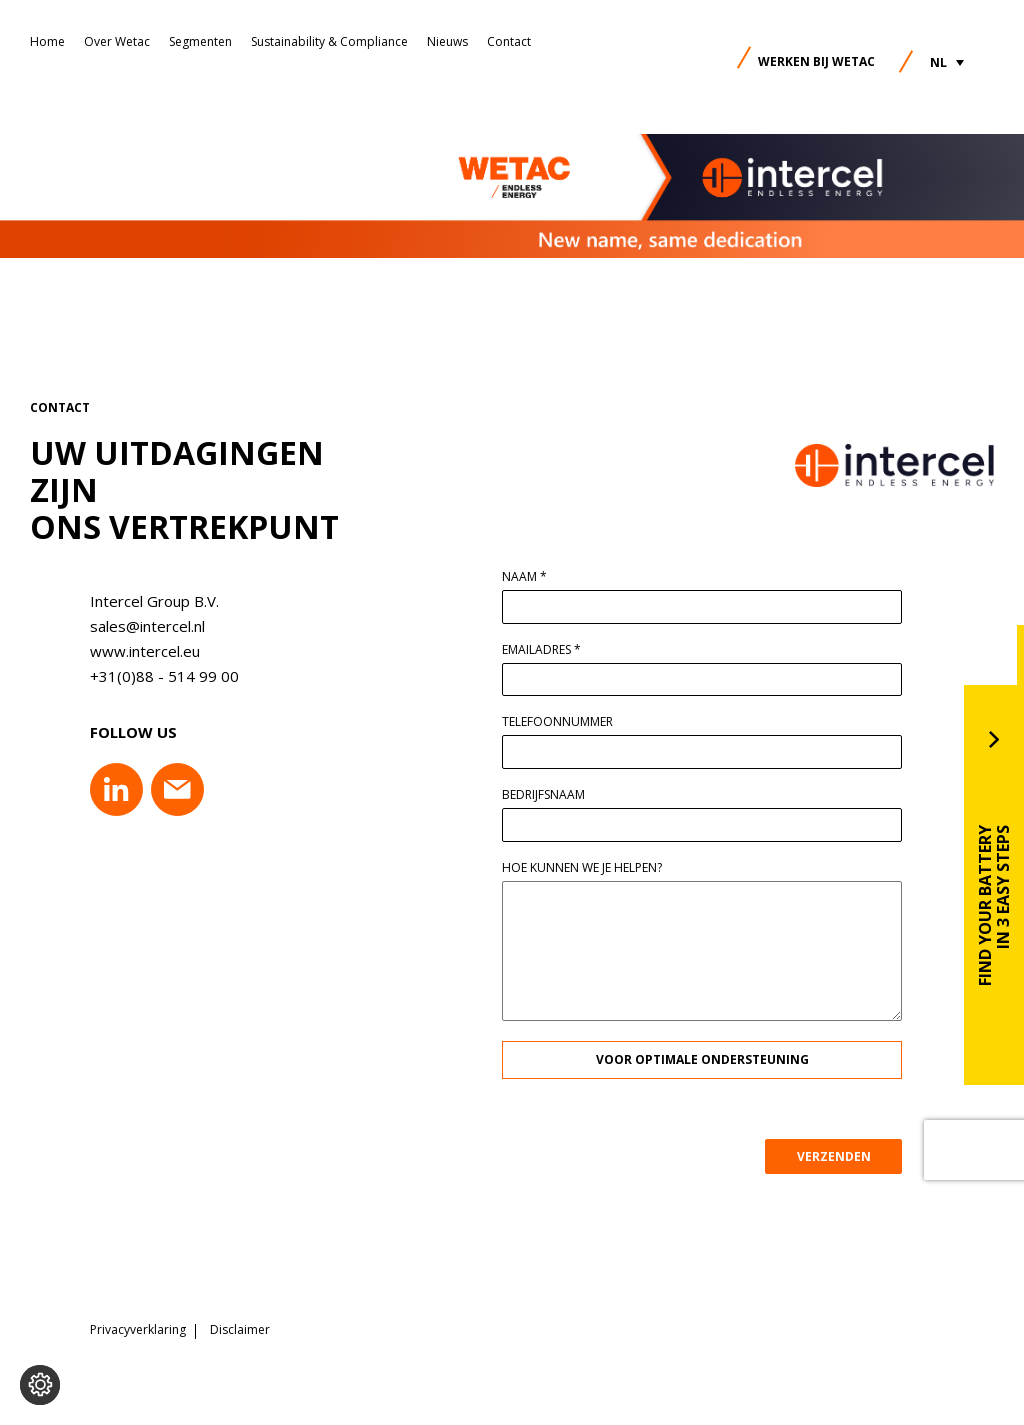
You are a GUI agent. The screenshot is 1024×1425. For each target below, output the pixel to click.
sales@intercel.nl (147, 626)
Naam (524, 577)
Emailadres (541, 650)
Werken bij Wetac (816, 61)
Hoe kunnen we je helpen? (582, 868)
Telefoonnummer (557, 722)
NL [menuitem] (938, 62)
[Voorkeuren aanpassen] (40, 1385)
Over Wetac (117, 41)
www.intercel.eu (145, 651)
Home (47, 41)
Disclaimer (240, 1330)
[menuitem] (947, 62)
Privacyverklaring (138, 1330)
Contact (509, 41)
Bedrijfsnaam (543, 795)
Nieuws (447, 41)
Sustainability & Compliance (329, 41)
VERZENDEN (834, 1156)
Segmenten (200, 41)
